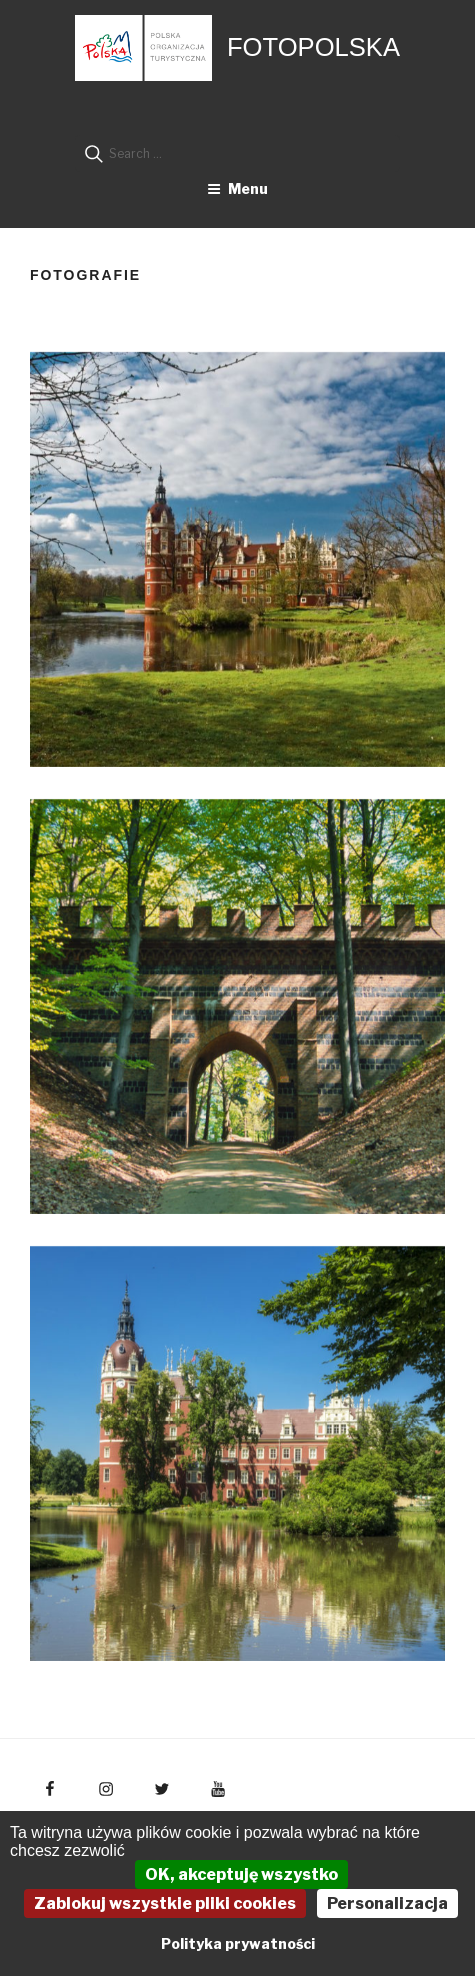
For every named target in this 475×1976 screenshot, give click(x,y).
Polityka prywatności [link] (238, 1943)
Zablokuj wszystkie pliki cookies (165, 1903)
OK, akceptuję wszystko (241, 1874)
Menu (237, 188)
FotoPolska (313, 47)
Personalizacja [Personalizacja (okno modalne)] (387, 1903)
